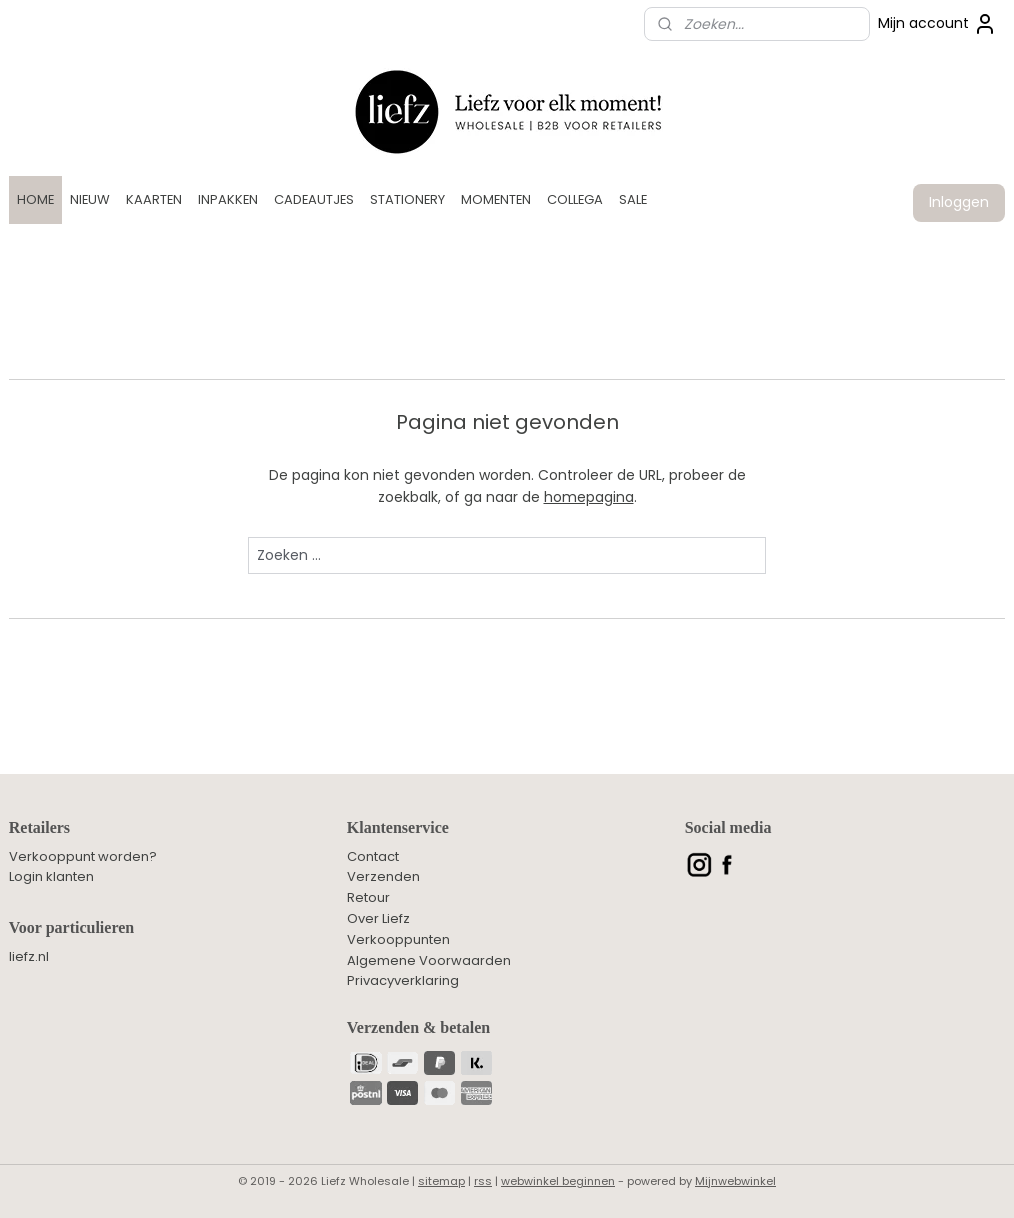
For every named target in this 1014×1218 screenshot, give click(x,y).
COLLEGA (575, 199)
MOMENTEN (496, 199)
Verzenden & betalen (418, 1027)
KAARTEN (154, 199)
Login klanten (51, 876)
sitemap (441, 1181)
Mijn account (937, 24)
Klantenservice (398, 827)
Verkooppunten (398, 939)
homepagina (589, 497)
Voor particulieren (71, 927)
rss (483, 1181)
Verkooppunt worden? (83, 856)
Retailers (39, 827)
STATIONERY (407, 199)
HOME (35, 199)
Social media (728, 827)
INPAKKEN (228, 199)
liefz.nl (29, 956)
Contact (373, 856)
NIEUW (90, 199)
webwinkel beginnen (558, 1181)
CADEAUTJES (314, 199)
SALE (633, 199)
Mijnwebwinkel (735, 1181)
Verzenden (383, 876)
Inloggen (959, 202)
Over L (367, 918)
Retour (368, 897)
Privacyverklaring (403, 980)
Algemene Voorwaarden (429, 960)
